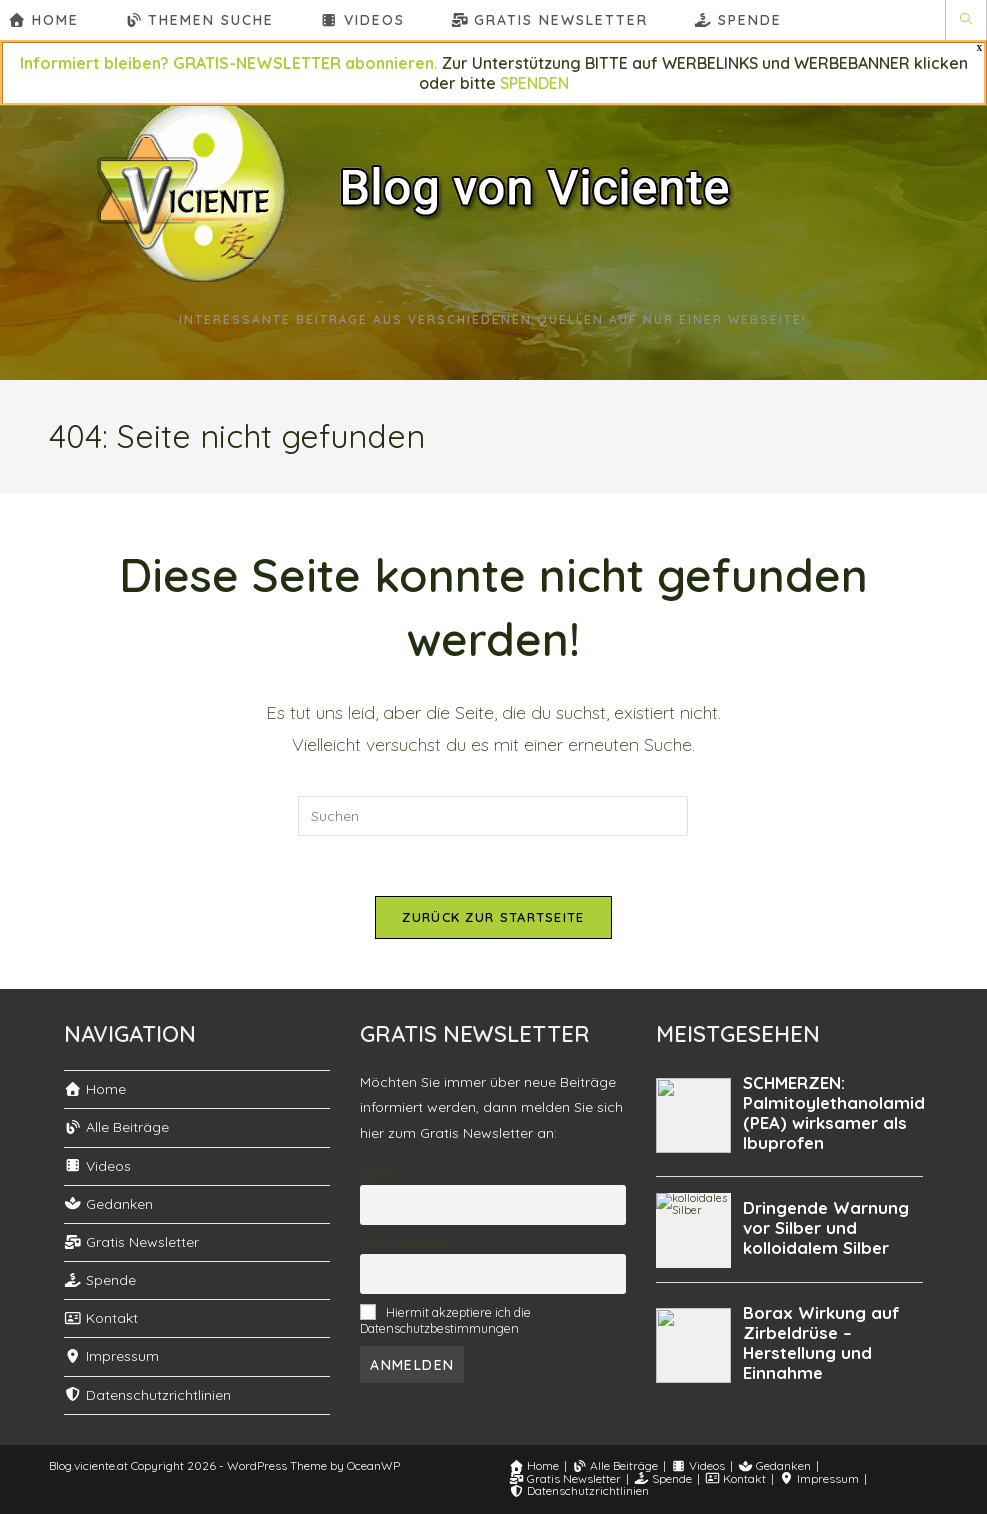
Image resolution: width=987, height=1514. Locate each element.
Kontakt (101, 1318)
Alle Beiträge (116, 1127)
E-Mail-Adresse (403, 1243)
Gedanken (108, 1204)
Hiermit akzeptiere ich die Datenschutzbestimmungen (445, 1320)
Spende (100, 1280)
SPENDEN (534, 83)
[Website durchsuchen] (966, 20)
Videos (97, 1166)
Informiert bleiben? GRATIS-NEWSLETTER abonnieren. (229, 63)
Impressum (111, 1356)
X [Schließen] (980, 48)
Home (95, 1089)
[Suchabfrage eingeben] (493, 816)
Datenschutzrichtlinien (147, 1395)
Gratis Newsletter (131, 1242)
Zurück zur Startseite (493, 917)
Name (377, 1174)
